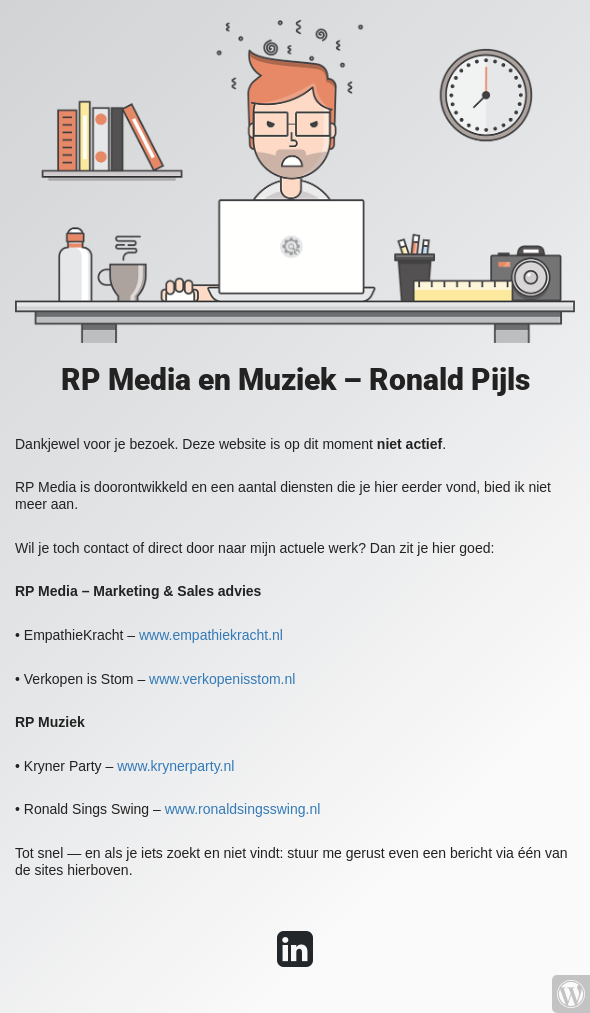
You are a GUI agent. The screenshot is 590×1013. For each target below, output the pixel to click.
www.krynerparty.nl (175, 766)
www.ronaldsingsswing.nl (243, 809)
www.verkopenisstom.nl (222, 679)
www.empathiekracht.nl (211, 635)
